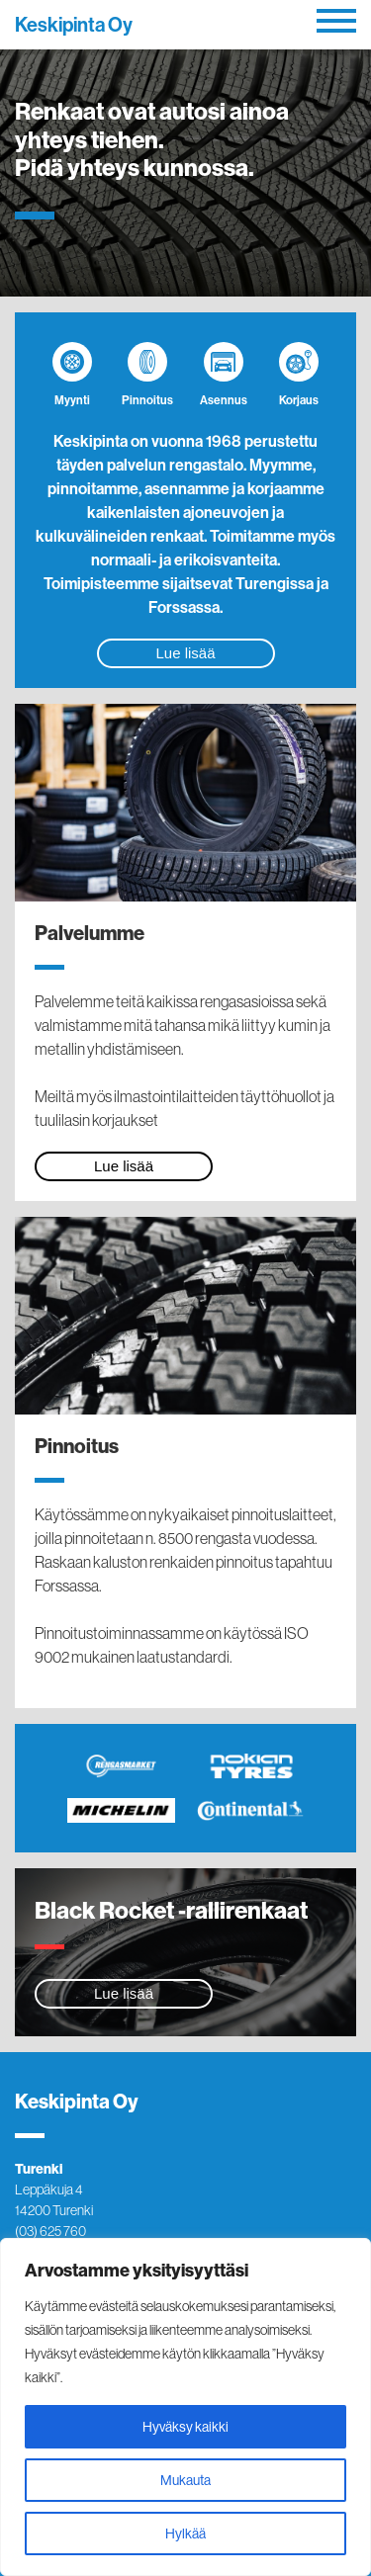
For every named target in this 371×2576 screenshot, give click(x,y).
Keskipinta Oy (74, 24)
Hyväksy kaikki (185, 2427)
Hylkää (185, 2533)
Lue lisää (185, 652)
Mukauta (185, 2480)
